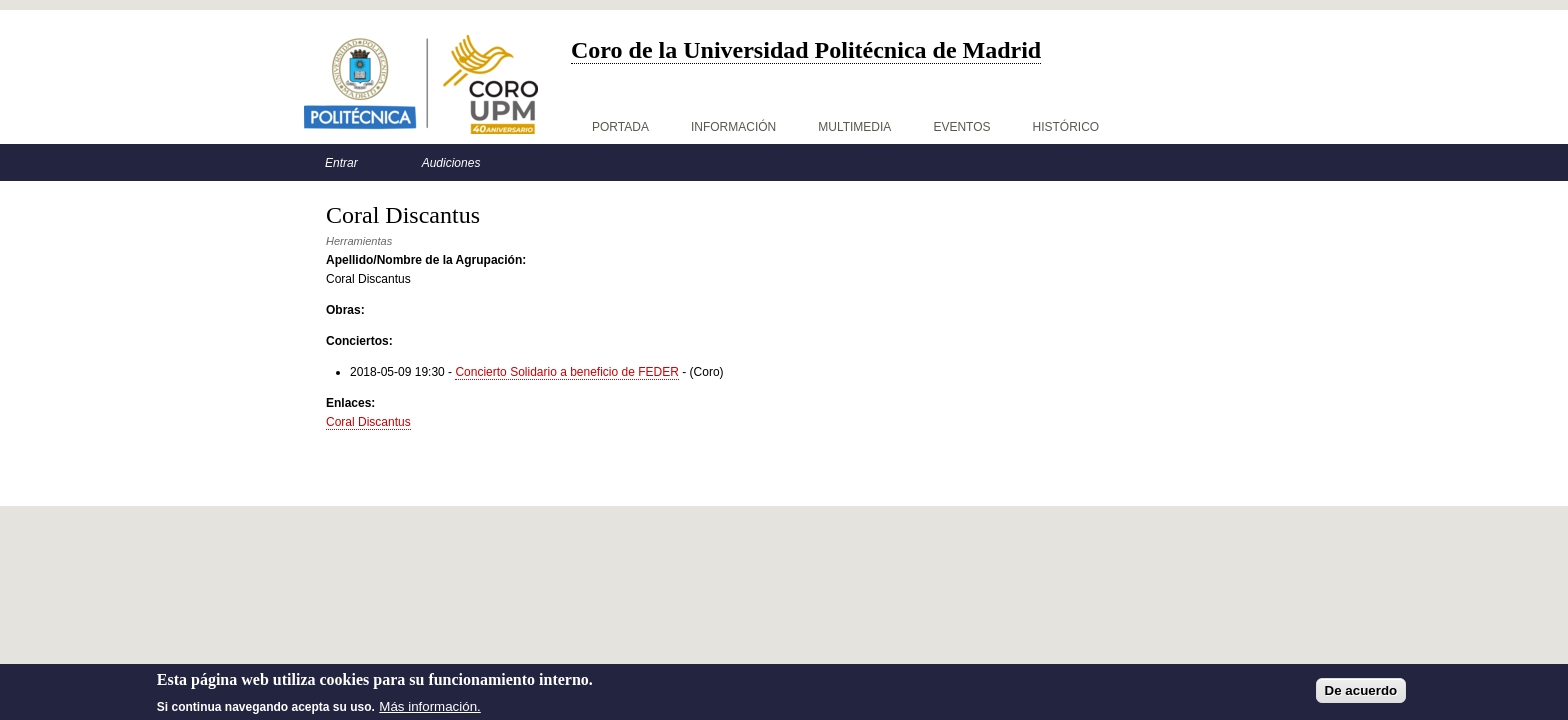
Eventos (961, 127)
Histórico (1066, 127)
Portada (620, 127)
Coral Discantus (368, 422)
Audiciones (451, 163)
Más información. (429, 709)
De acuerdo (1361, 693)
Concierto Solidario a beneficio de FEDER (566, 372)
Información (733, 127)
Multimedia (854, 127)
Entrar (341, 163)
